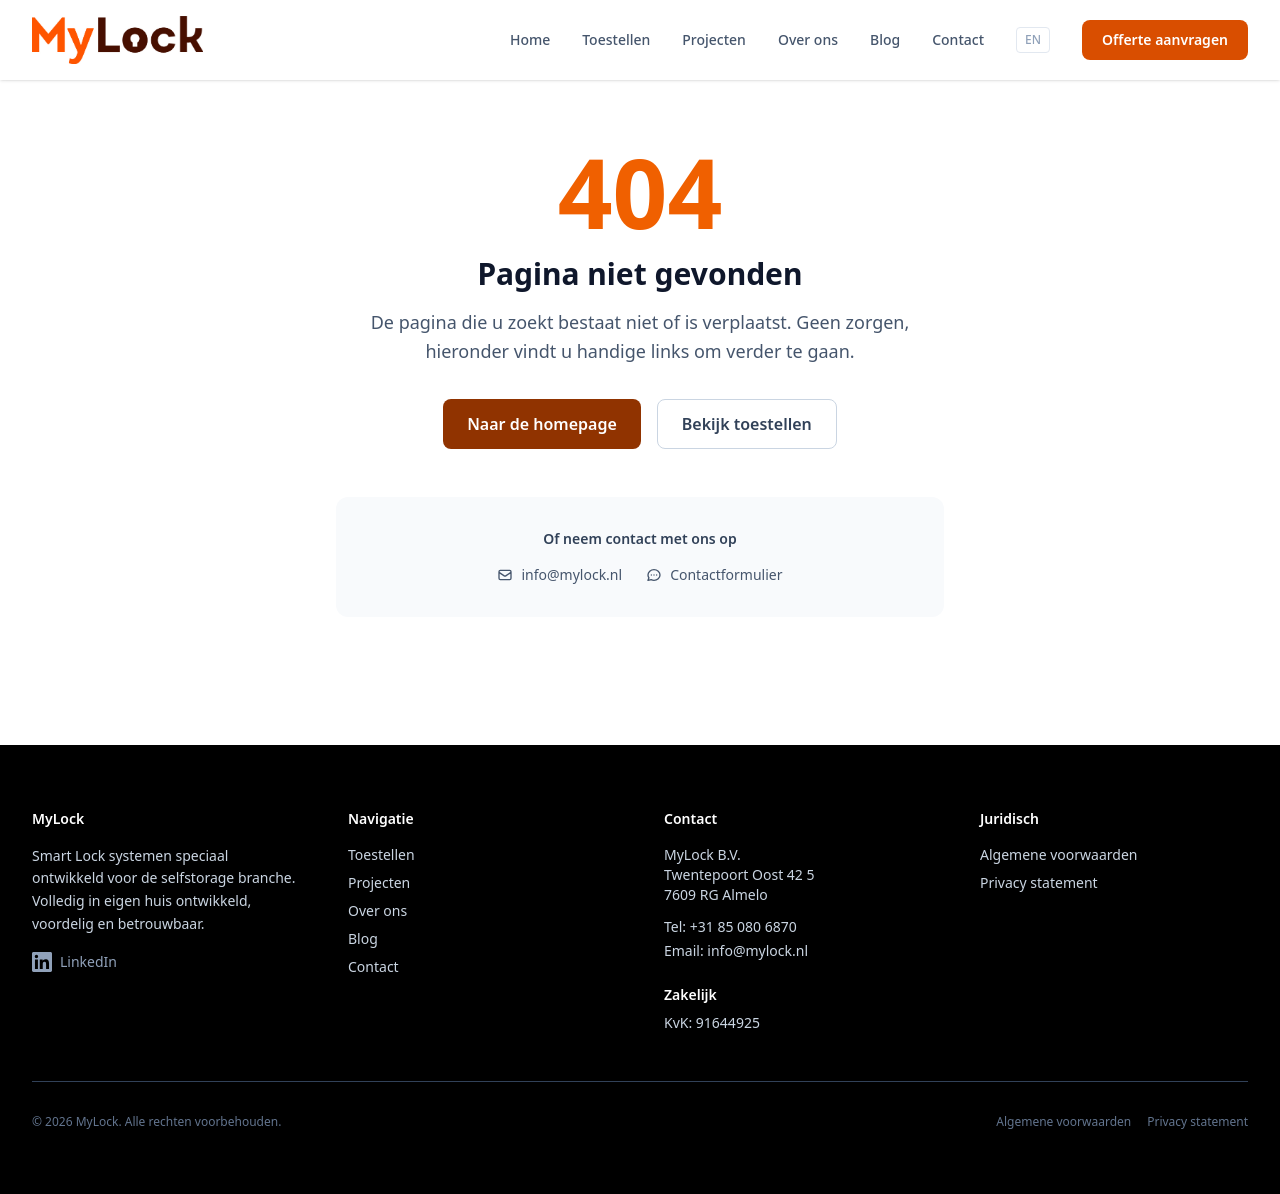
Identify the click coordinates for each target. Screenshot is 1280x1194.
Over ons (808, 39)
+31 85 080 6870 (743, 926)
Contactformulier (714, 574)
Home (530, 39)
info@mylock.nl (559, 574)
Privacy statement (1039, 882)
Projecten (714, 39)
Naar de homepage (542, 424)
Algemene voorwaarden (1058, 854)
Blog (885, 39)
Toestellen (616, 39)
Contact (958, 39)
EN (1033, 39)
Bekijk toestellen (747, 424)
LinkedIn (74, 962)
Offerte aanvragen (1165, 39)
